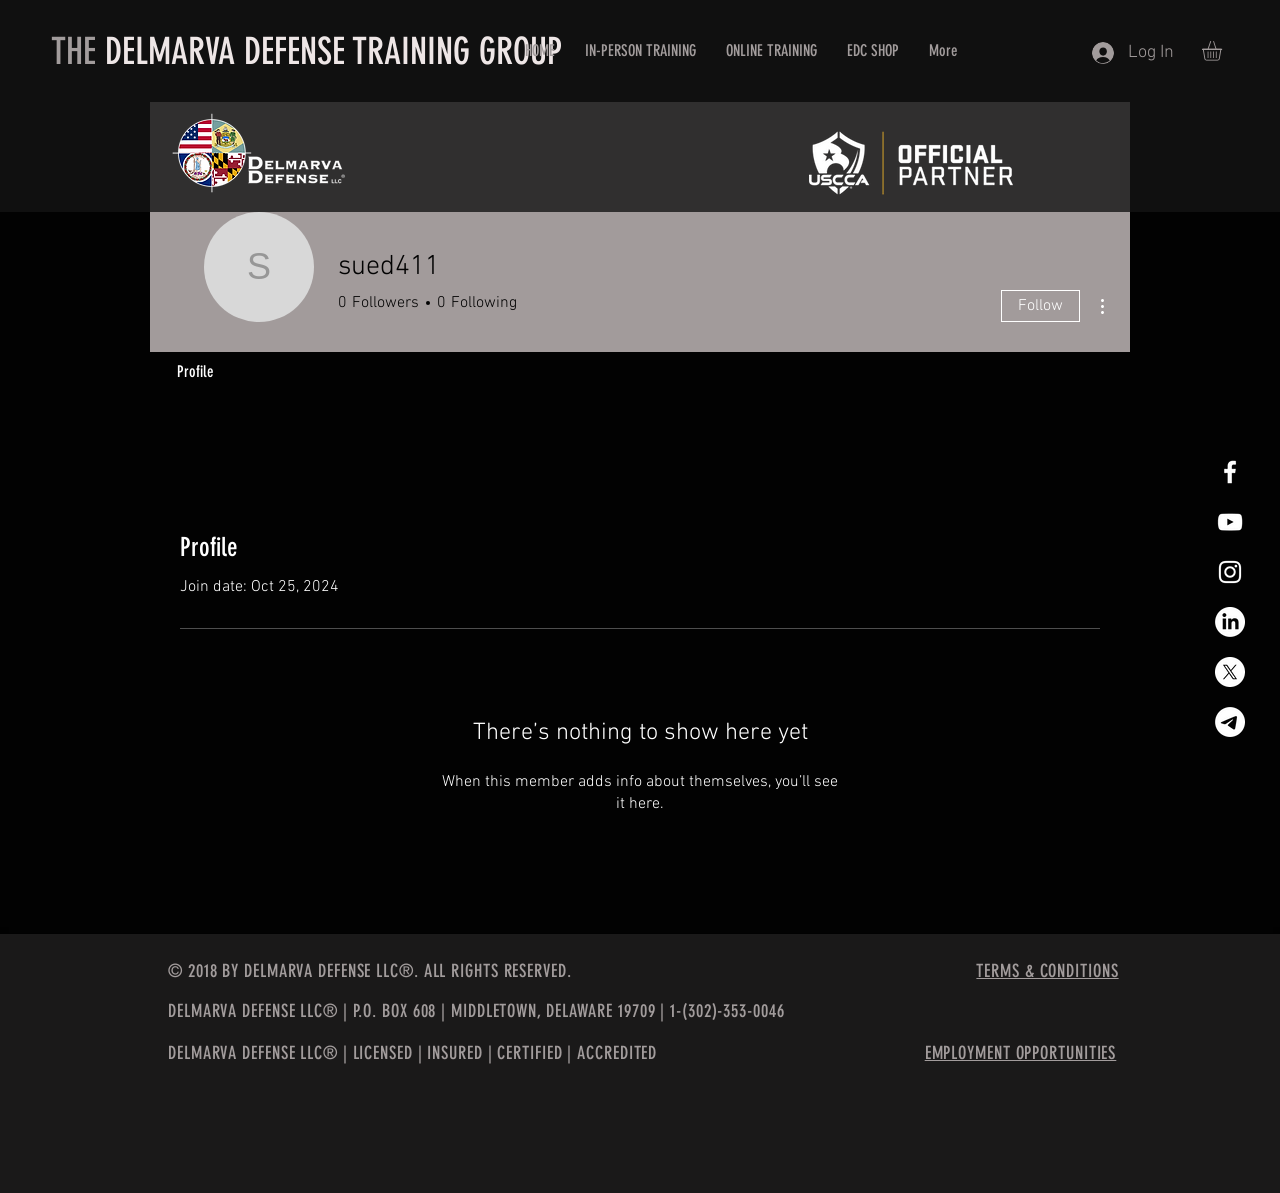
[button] (1223, 51)
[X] (1230, 672)
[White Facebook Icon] (1230, 472)
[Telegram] (1230, 722)
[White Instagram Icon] (1230, 572)
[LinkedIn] (1230, 622)
